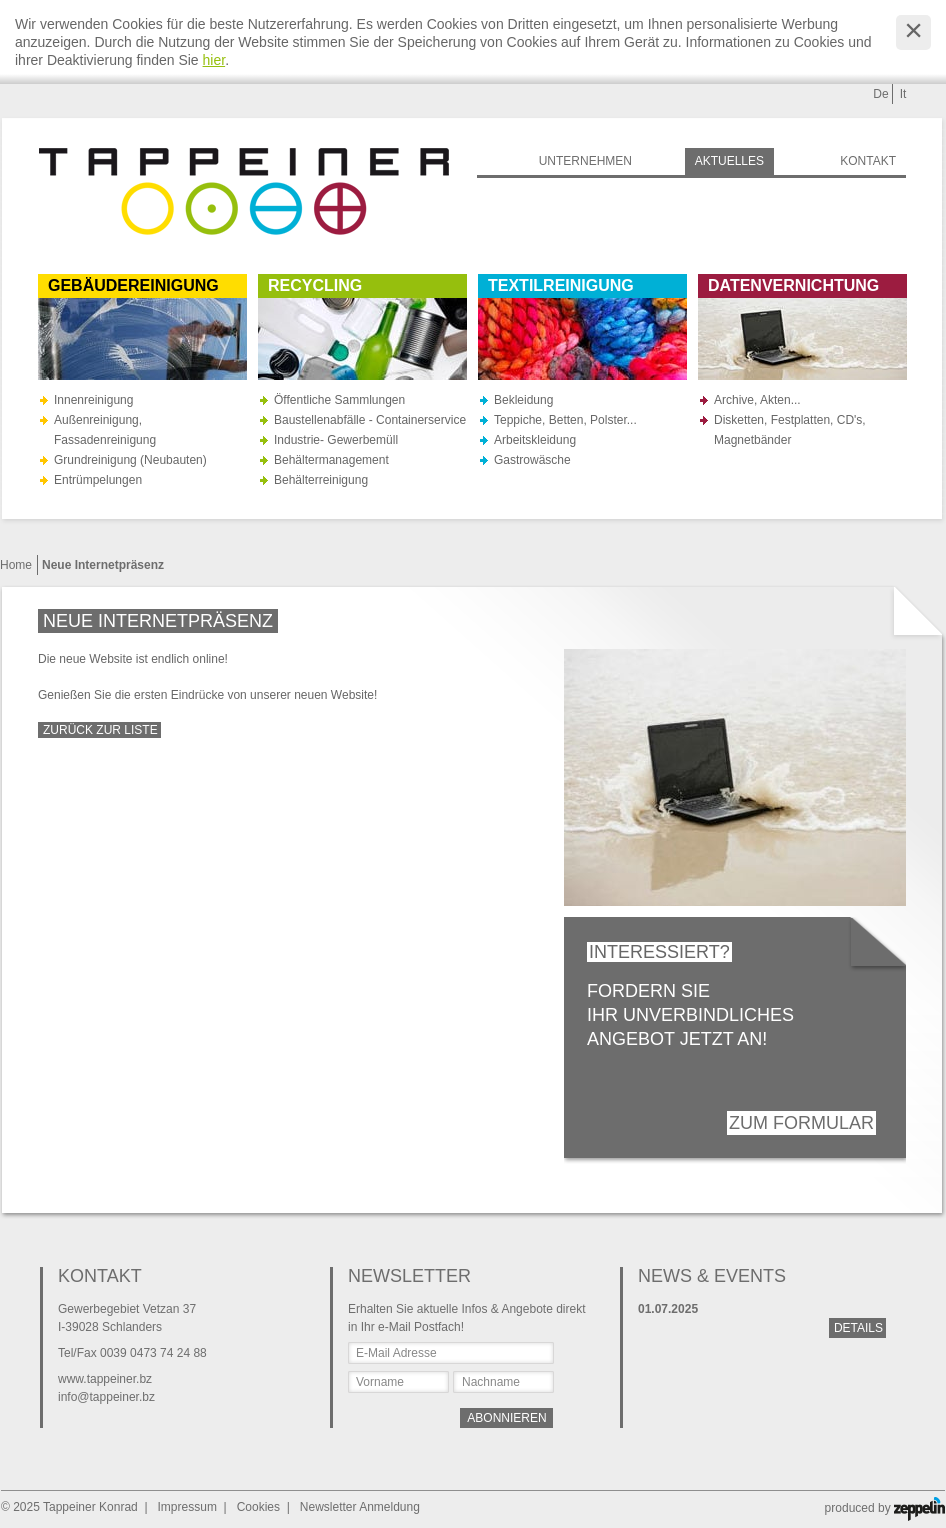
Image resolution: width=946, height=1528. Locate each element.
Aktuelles (729, 161)
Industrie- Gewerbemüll (336, 440)
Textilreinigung (561, 285)
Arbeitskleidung (535, 440)
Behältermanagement (331, 460)
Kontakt (868, 161)
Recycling (315, 285)
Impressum (187, 1507)
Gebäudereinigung (133, 285)
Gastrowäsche (532, 460)
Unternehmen (585, 161)
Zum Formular (801, 1123)
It (903, 94)
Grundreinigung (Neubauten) (130, 460)
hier (214, 60)
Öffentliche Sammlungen (339, 400)
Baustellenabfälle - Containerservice (370, 420)
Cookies (258, 1507)
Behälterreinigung (321, 480)
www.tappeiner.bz (105, 1379)
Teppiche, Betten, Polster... (565, 420)
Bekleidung (523, 400)
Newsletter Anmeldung (360, 1507)
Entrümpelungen (98, 480)
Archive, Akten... (757, 400)
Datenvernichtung (793, 285)
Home (16, 565)
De (880, 94)
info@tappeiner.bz (106, 1397)
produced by (885, 1508)
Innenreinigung (93, 400)
